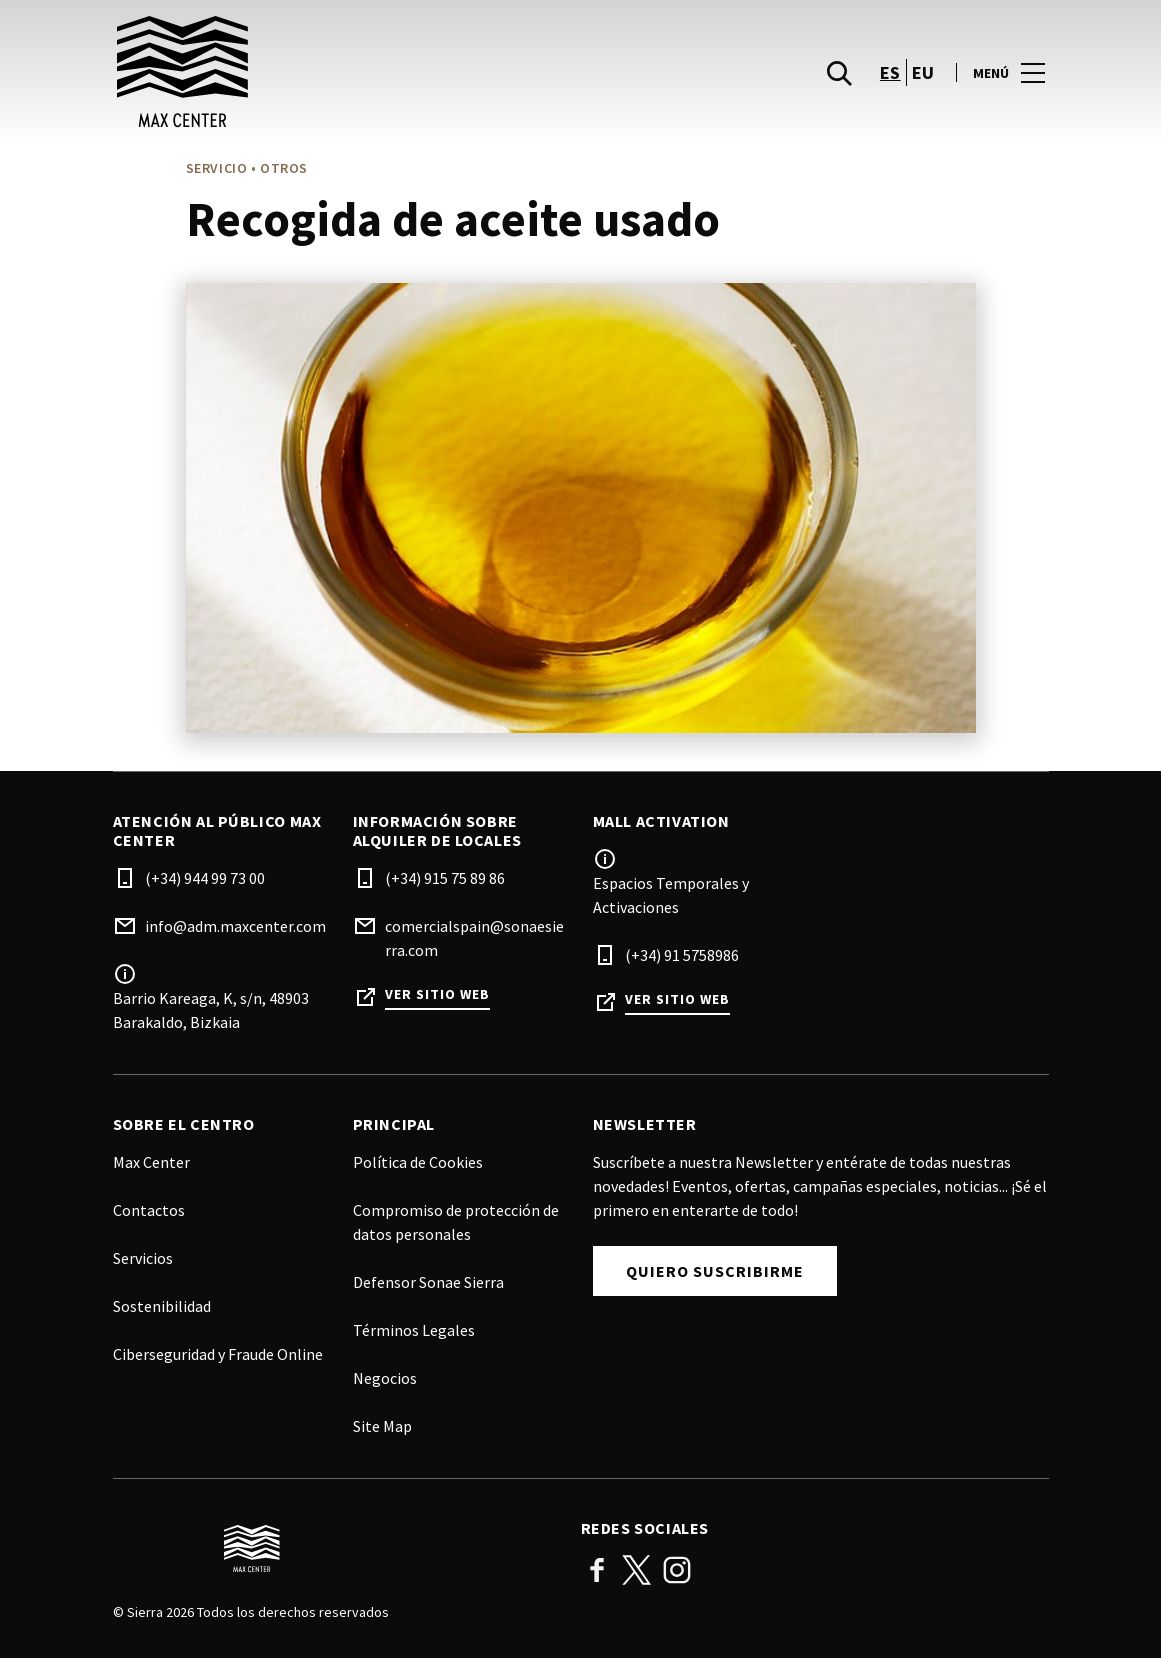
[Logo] (335, 1549)
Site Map (382, 1426)
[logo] (349, 90)
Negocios (385, 1378)
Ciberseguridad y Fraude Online (218, 1354)
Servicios (143, 1258)
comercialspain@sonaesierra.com (474, 938)
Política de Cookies (418, 1162)
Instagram (677, 1570)
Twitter (637, 1570)
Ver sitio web (437, 994)
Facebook (597, 1570)
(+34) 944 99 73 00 (205, 878)
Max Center (151, 1162)
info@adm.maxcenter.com (235, 926)
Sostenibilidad (162, 1306)
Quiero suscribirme (715, 1271)
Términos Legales (414, 1330)
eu (923, 90)
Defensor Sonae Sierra (428, 1282)
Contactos (149, 1210)
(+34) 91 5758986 (682, 955)
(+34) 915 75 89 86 (445, 878)
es (890, 90)
